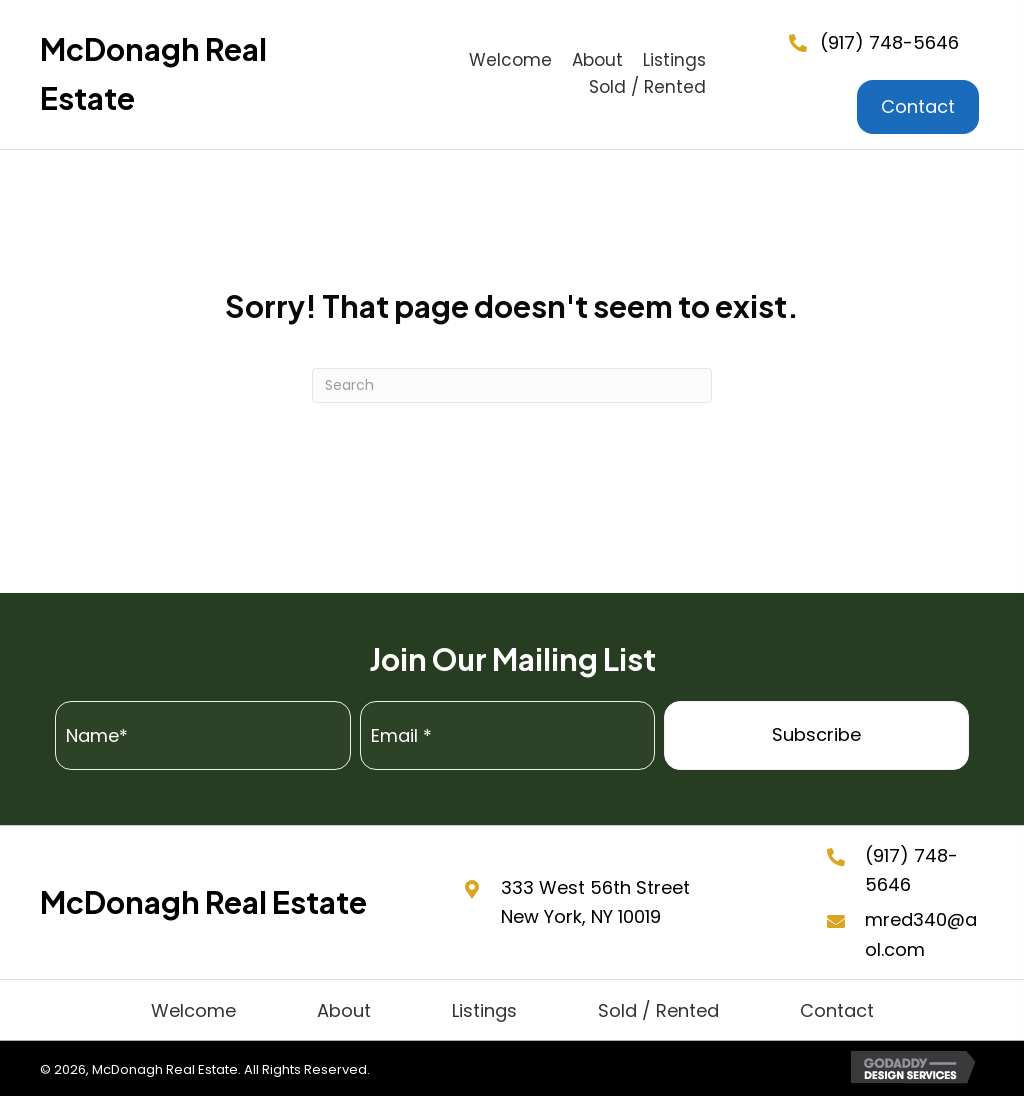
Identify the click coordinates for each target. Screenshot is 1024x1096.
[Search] (512, 385)
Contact (837, 1010)
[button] (816, 735)
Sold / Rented (658, 1010)
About (344, 1010)
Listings (484, 1010)
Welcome (193, 1010)
